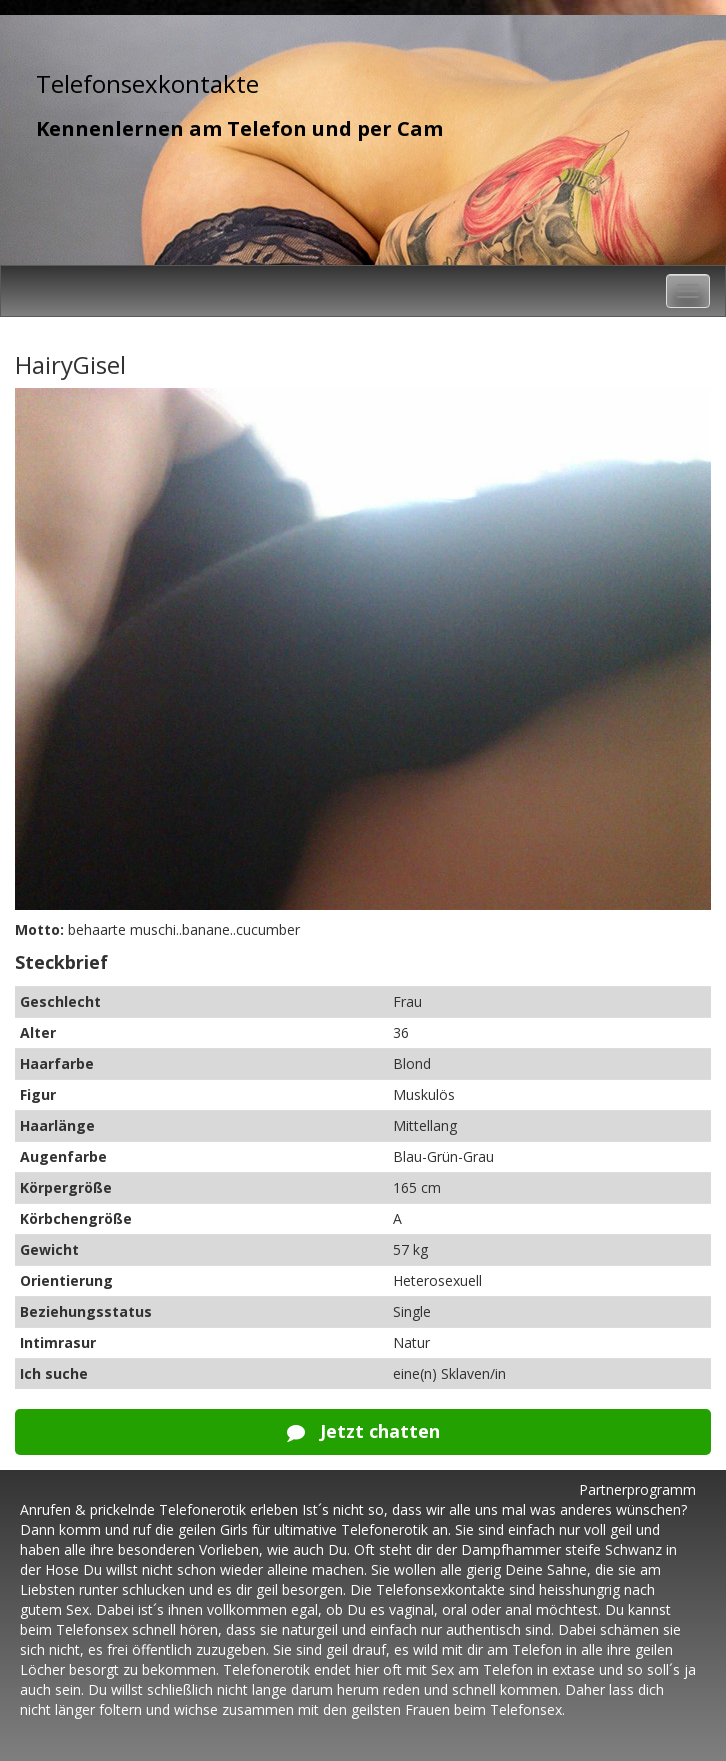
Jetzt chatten (363, 1431)
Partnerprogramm (637, 1489)
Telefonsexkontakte (147, 83)
